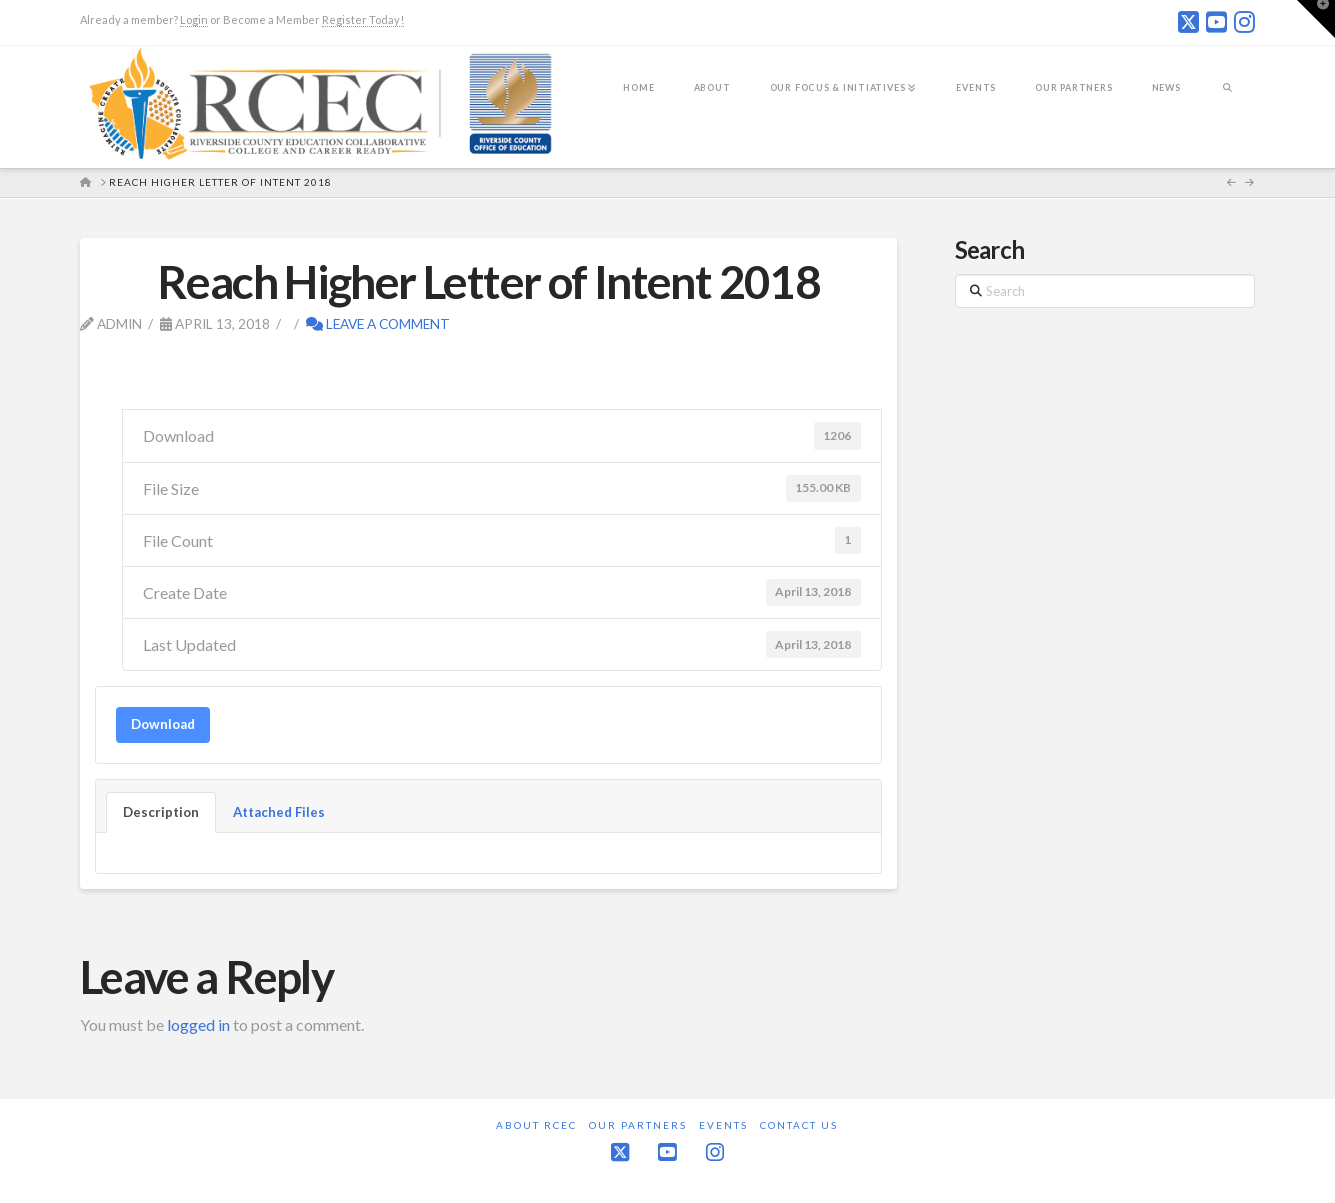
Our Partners (638, 1125)
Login (194, 19)
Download (163, 724)
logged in (198, 1024)
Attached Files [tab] (279, 812)
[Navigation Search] (1227, 101)
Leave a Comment (378, 323)
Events (723, 1125)
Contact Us (799, 1125)
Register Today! (363, 19)
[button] (1316, 19)
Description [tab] (161, 812)
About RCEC (536, 1125)
